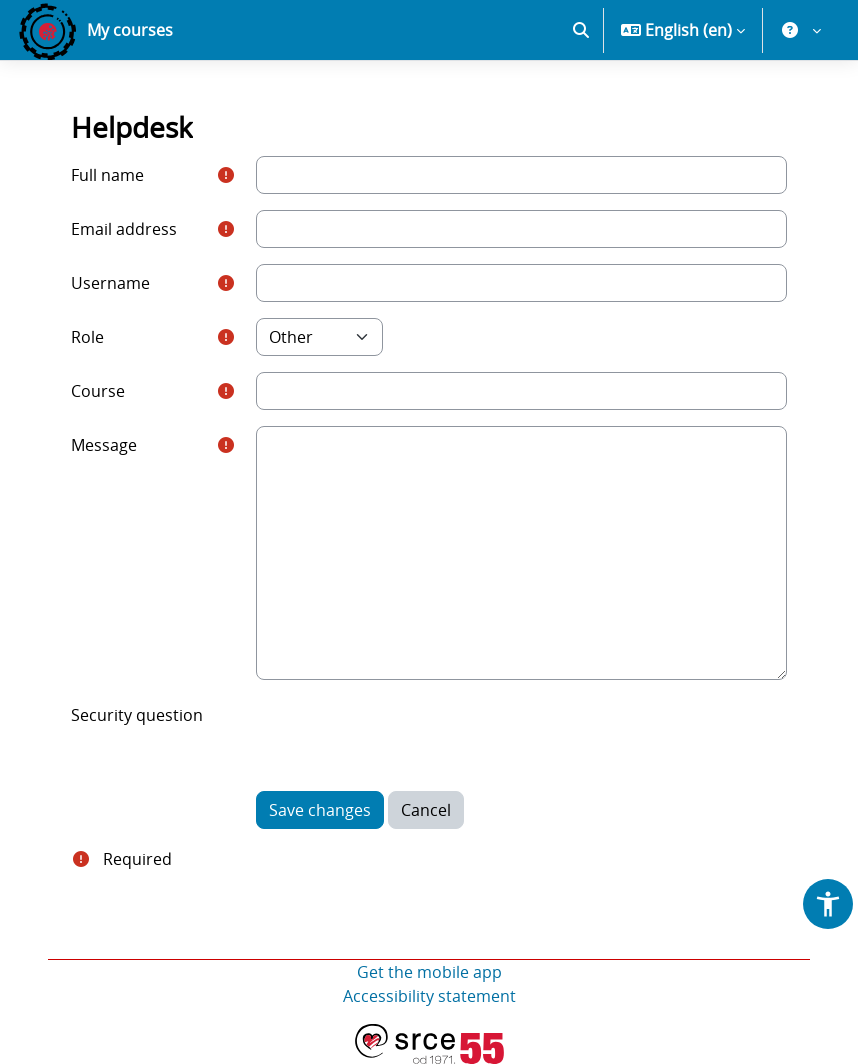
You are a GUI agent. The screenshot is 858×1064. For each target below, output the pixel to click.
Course (98, 391)
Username (110, 283)
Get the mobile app (429, 972)
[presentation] (408, 735)
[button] (581, 30)
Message (104, 445)
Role (87, 337)
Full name (107, 175)
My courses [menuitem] (130, 30)
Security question (137, 715)
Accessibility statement (429, 996)
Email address (124, 229)
